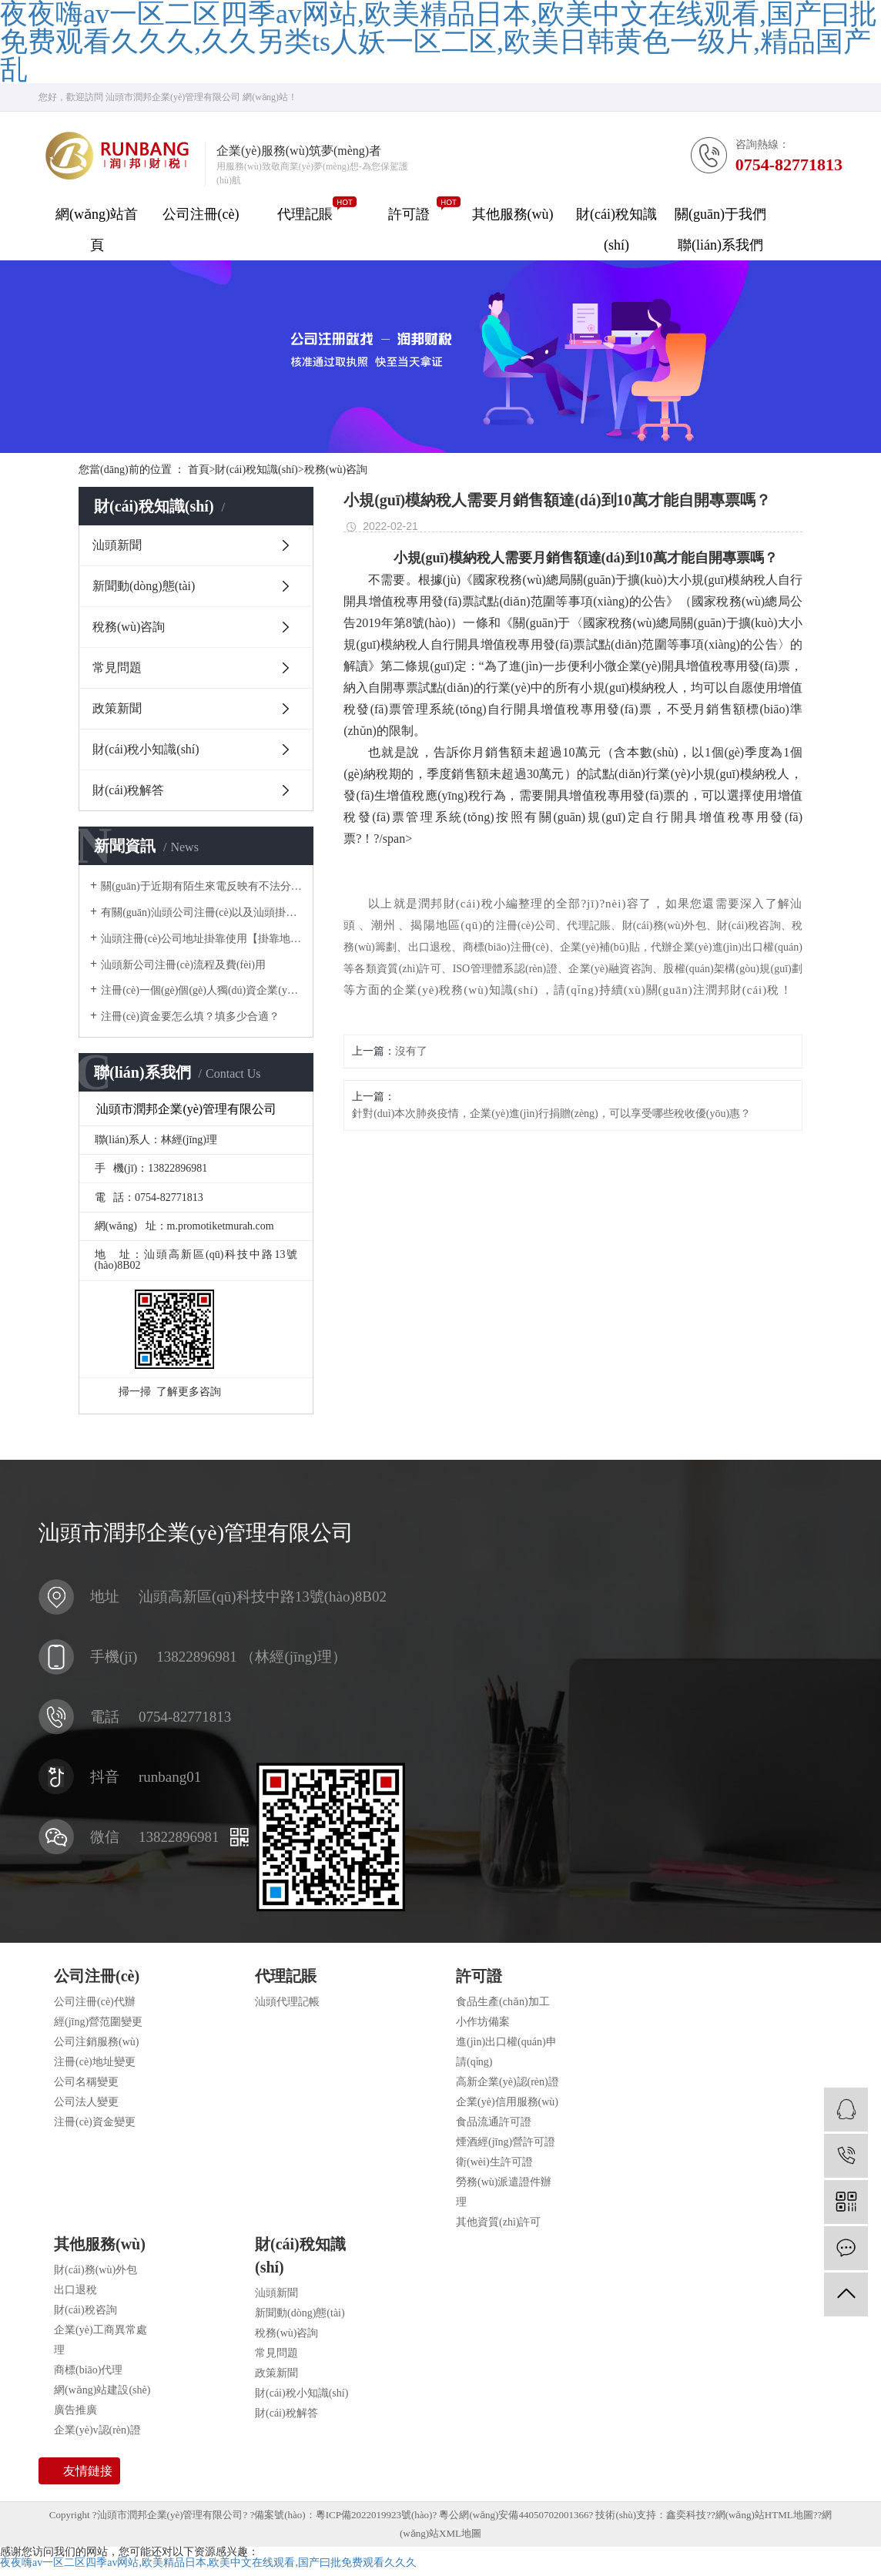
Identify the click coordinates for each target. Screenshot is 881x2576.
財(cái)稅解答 (128, 790)
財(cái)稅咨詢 (85, 2310)
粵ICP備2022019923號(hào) (374, 2515)
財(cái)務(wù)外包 (95, 2270)
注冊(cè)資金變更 (95, 2122)
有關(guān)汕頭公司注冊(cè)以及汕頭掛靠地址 (201, 912)
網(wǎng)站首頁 (96, 229)
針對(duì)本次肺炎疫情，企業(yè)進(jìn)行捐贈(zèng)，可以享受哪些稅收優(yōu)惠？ (551, 1113)
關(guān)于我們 (720, 214)
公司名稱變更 (86, 2082)
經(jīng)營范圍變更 (98, 2022)
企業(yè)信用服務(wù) (507, 2102)
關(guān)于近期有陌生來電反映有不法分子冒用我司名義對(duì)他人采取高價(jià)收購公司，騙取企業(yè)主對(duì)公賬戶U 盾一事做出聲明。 (201, 886)
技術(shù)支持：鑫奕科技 (650, 2515)
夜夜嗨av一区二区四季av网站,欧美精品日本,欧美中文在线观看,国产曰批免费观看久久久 (208, 2562)
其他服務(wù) (513, 214)
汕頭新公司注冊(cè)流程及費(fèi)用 (183, 965)
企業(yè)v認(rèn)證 (97, 2430)
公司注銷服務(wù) (96, 2042)
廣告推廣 (75, 2410)
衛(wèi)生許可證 (494, 2162)
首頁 (202, 469)
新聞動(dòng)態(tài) (143, 585)
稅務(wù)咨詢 (335, 469)
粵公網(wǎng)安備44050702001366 (513, 2515)
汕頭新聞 (117, 545)
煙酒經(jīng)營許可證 (505, 2142)
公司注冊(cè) (201, 214)
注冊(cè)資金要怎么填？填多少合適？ (190, 1016)
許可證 (409, 214)
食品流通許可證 (493, 2122)
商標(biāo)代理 (88, 2370)
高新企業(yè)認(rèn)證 (507, 2082)
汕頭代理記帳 (287, 2001)
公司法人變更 (86, 2102)
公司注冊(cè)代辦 (95, 2001)
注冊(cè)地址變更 (95, 2062)
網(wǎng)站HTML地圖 (764, 2515)
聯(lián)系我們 (720, 245)
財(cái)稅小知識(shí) (145, 749)
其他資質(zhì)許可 (498, 2222)
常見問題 (117, 667)
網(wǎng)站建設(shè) (102, 2390)
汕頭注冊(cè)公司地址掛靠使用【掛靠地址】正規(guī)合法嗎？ (201, 938)
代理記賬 (305, 214)
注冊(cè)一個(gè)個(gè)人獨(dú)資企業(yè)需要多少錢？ (201, 990)
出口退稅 (75, 2290)
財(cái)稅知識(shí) (616, 229)
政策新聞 (117, 708)
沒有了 (411, 1051)
